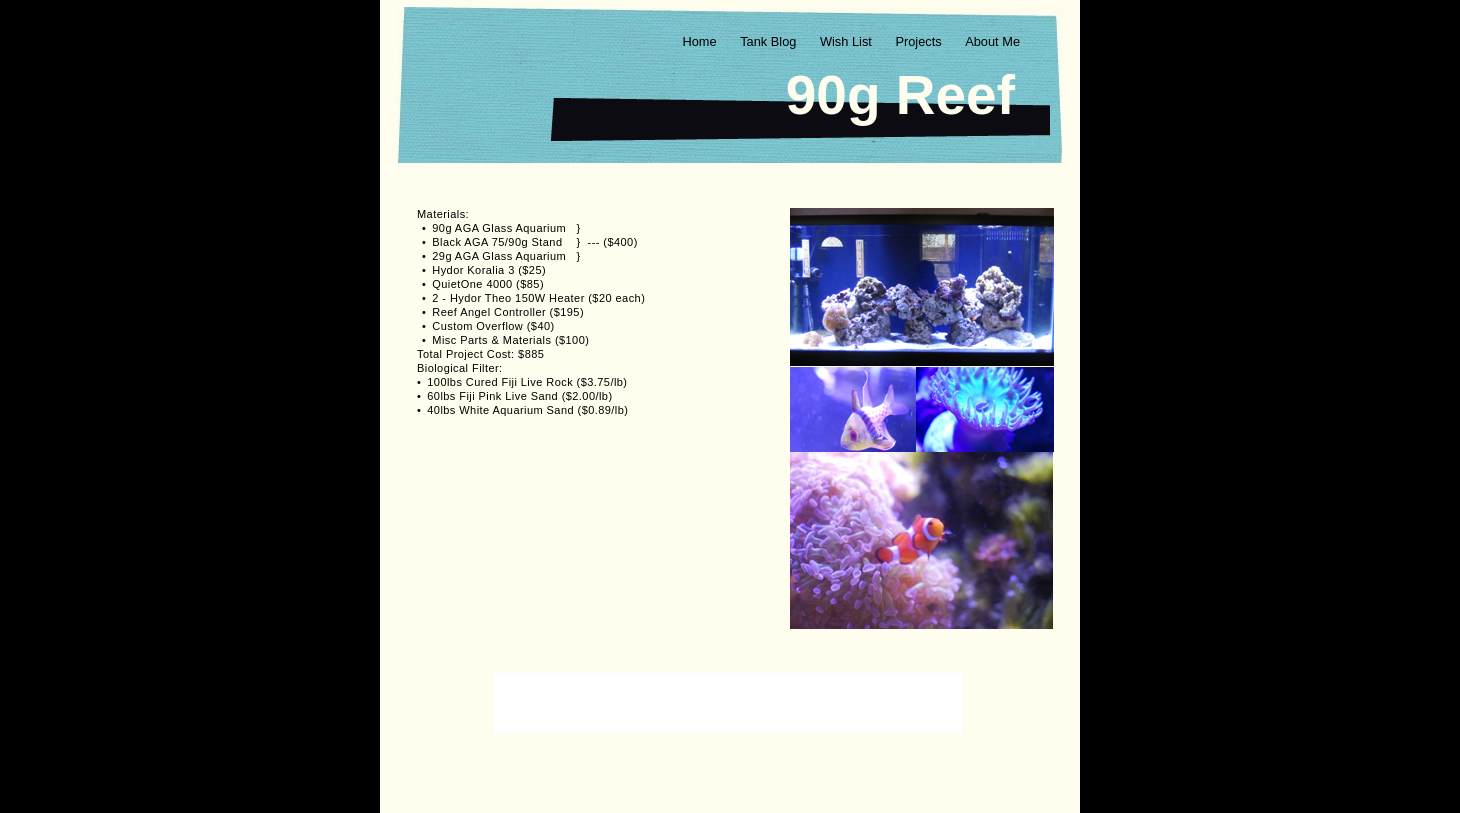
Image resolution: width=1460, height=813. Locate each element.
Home (701, 41)
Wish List (847, 41)
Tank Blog (770, 41)
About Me (992, 41)
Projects (920, 41)
